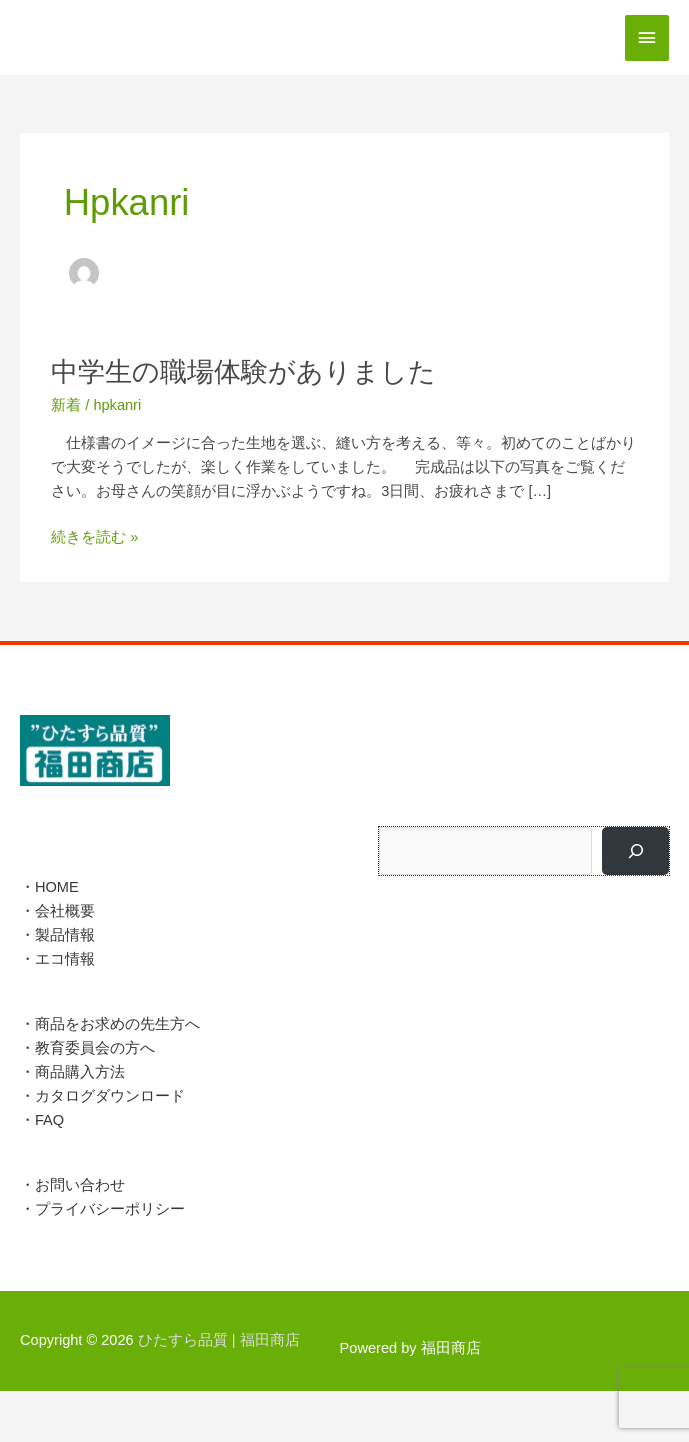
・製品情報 (57, 935)
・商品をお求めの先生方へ (110, 1024)
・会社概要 (57, 911)
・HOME (49, 887)
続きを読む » (94, 537)
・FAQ (42, 1120)
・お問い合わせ (72, 1185)
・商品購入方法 (72, 1072)
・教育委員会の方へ (87, 1048)
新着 (66, 405)
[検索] (635, 851)
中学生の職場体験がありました (243, 371)
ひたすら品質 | (219, 1340)
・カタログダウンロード (102, 1096)
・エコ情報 (57, 959)
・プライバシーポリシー (102, 1209)
